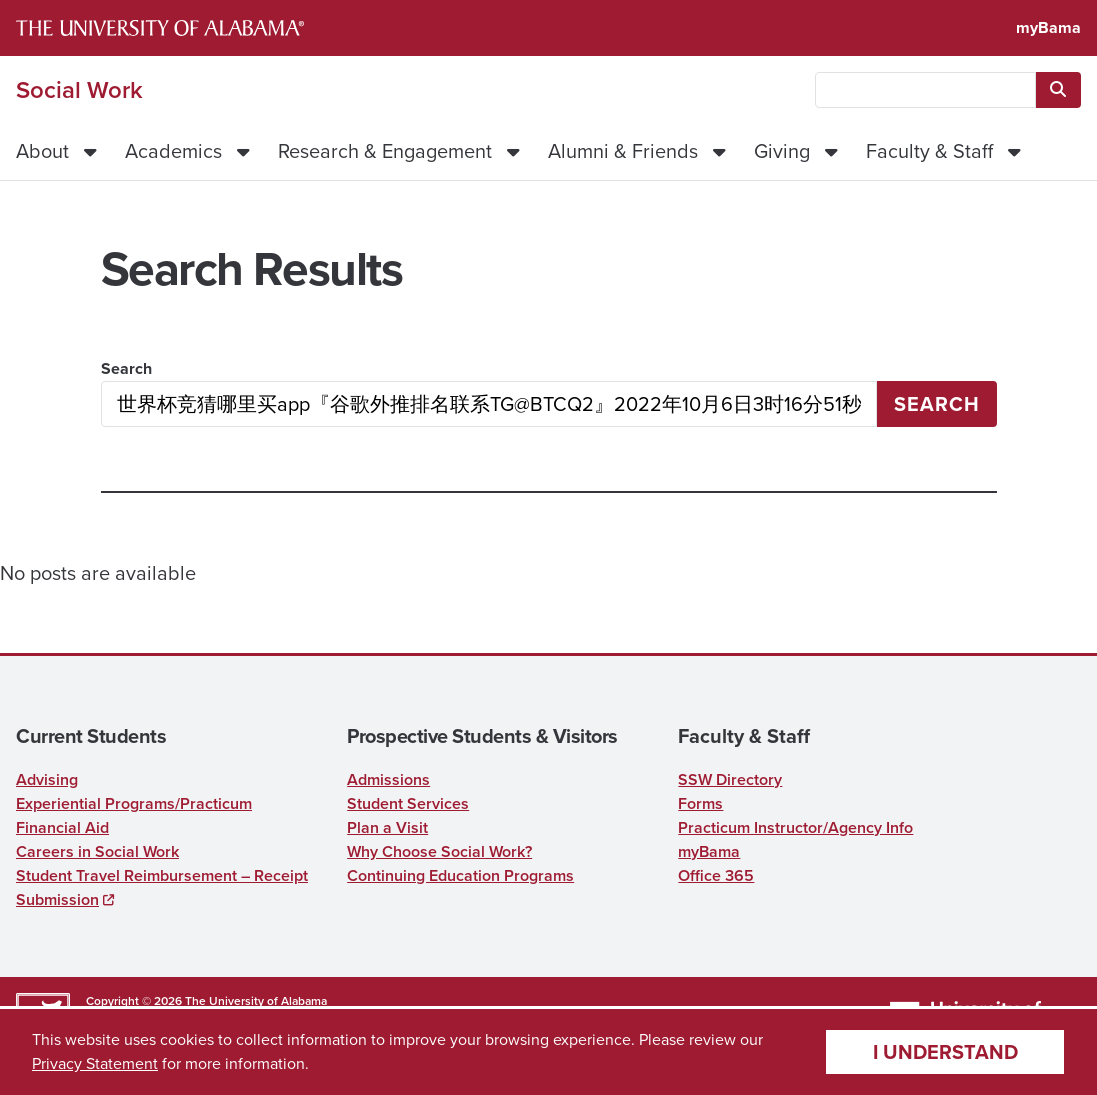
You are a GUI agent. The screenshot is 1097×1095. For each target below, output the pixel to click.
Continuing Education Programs (460, 875)
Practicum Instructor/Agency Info (795, 827)
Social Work (79, 90)
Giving (782, 151)
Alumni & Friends (623, 151)
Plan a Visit (387, 827)
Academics (173, 151)
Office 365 (716, 875)
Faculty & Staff (929, 151)
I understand (945, 1052)
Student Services (408, 803)
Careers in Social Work (97, 851)
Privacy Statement (95, 1063)
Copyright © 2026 (134, 1001)
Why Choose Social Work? (439, 851)
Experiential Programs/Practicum (134, 803)
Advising (47, 779)
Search (126, 368)
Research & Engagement (385, 151)
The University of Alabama (256, 1001)
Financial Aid (62, 827)
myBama (1048, 27)
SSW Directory (730, 779)
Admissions (388, 779)
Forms (700, 803)
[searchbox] (925, 90)
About (42, 151)
